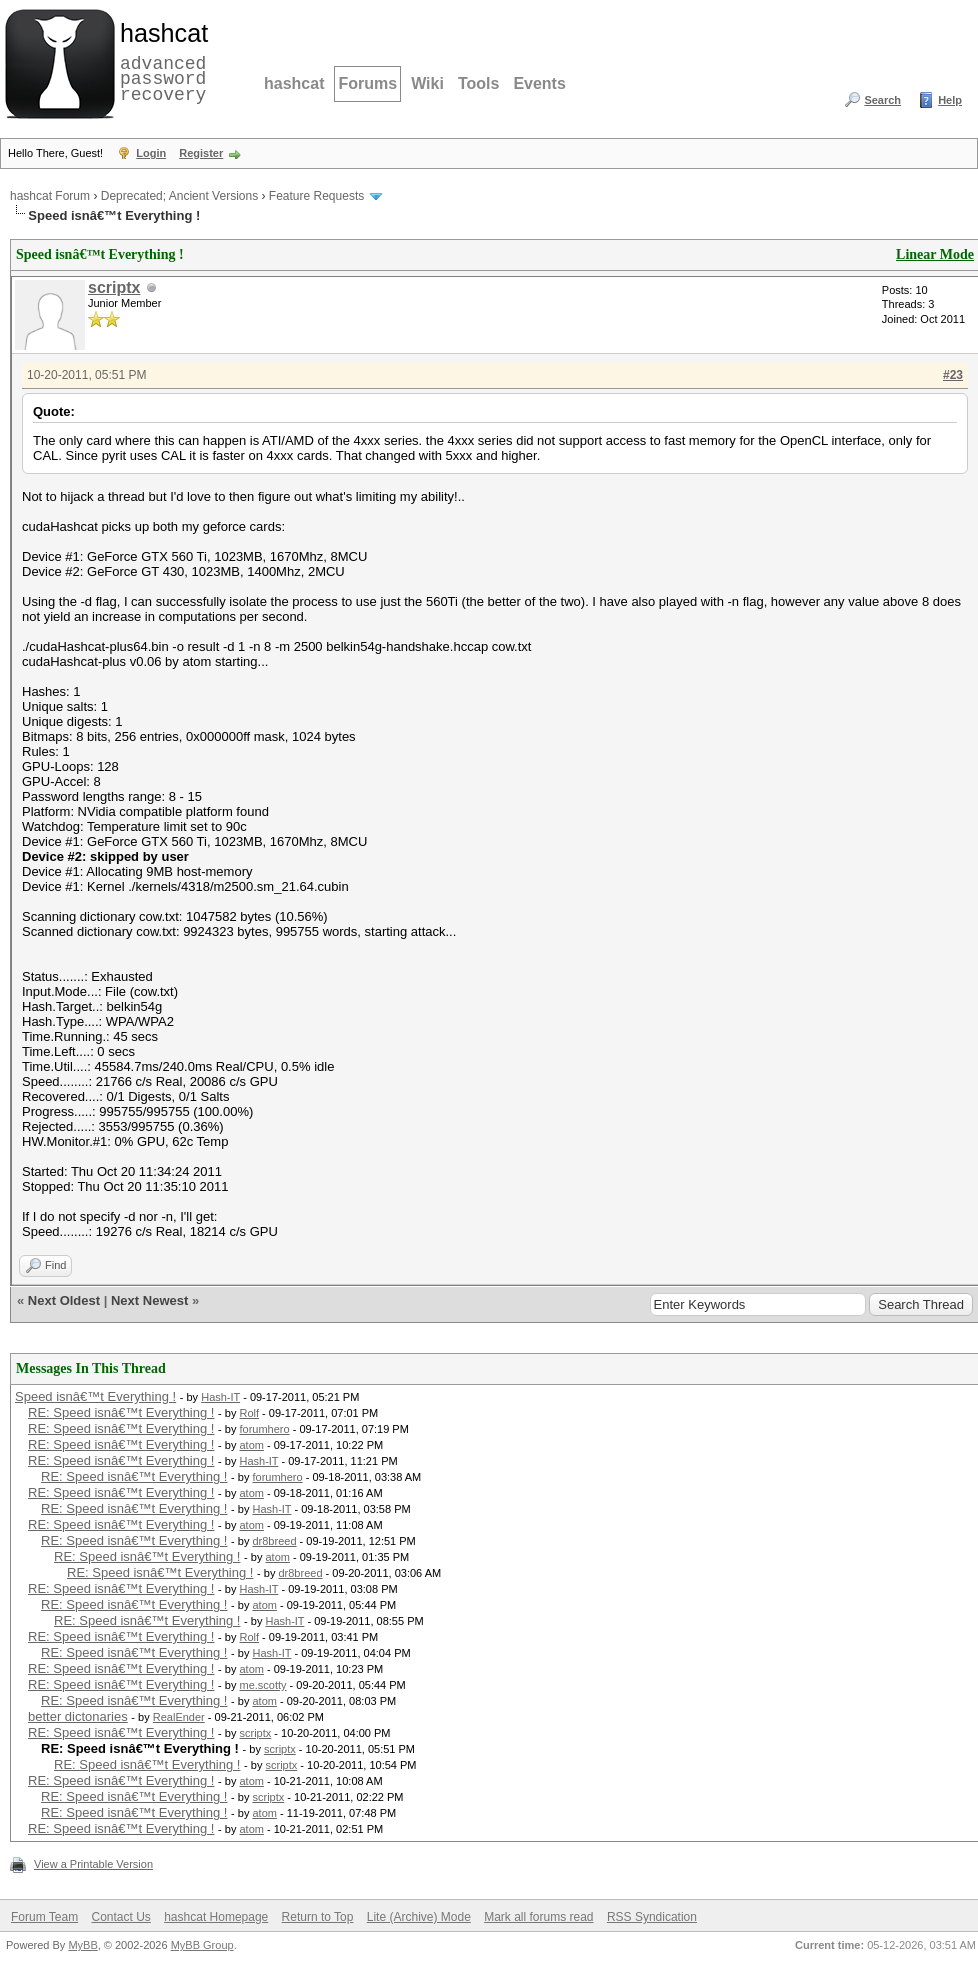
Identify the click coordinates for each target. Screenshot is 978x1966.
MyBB (82, 1945)
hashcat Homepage (216, 1917)
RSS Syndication (652, 1917)
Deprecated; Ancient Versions (179, 196)
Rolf (249, 1413)
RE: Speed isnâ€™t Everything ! (121, 1412)
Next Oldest (64, 1300)
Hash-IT (220, 1397)
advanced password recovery (160, 61)
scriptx (114, 287)
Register (201, 153)
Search (882, 100)
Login (151, 153)
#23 (953, 375)
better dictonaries (78, 1716)
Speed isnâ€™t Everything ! (95, 1396)
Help (950, 100)
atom (251, 1445)
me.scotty (262, 1685)
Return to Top (318, 1917)
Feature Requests (316, 196)
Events (539, 83)
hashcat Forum (50, 196)
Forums (367, 83)
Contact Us (120, 1917)
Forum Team (44, 1917)
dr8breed (274, 1541)
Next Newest (149, 1300)
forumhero (264, 1429)
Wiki (427, 83)
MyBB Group (202, 1945)
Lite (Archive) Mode (419, 1917)
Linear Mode (935, 254)
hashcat (294, 83)
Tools (478, 83)
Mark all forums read (538, 1917)
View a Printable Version (93, 1864)
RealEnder (179, 1717)
